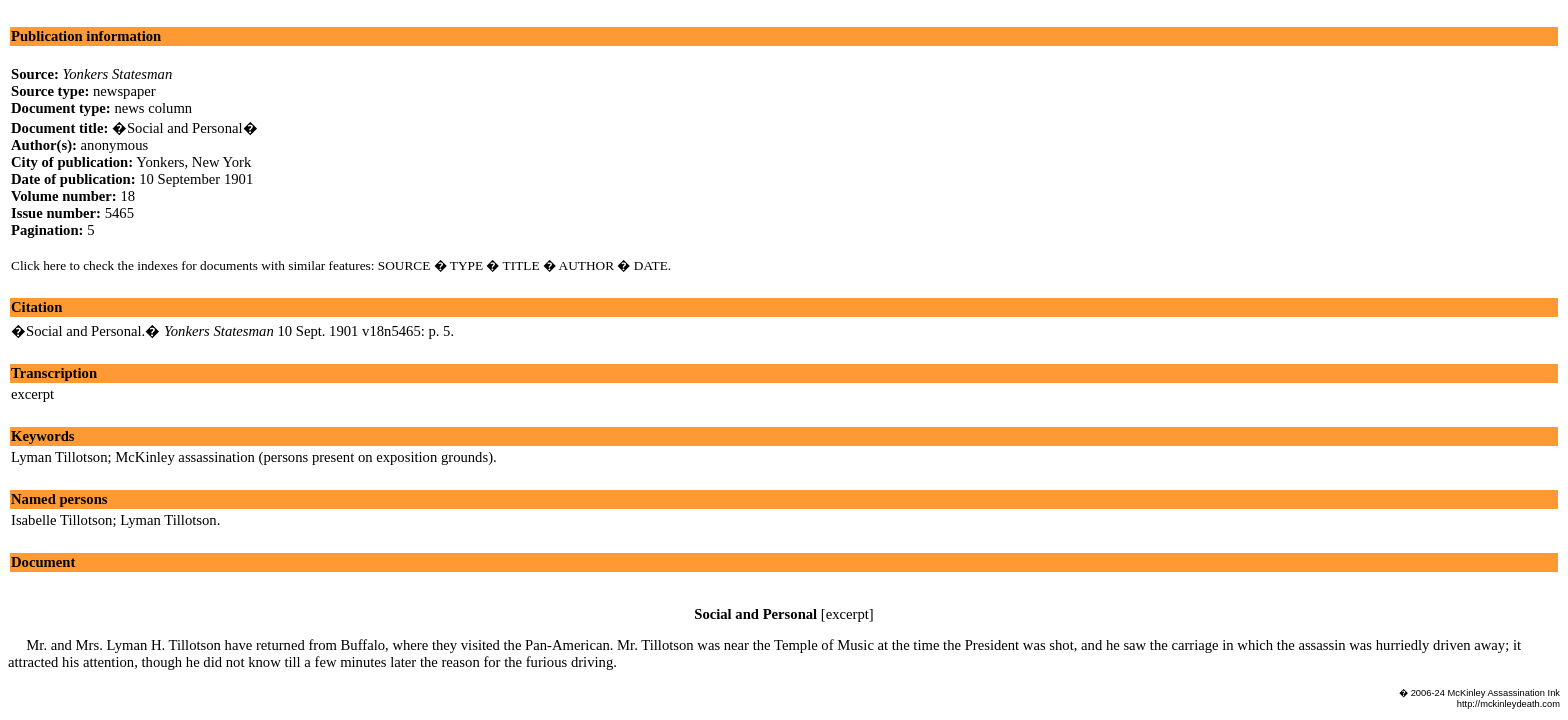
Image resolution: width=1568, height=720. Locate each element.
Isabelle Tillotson (61, 520)
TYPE (466, 265)
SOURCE (404, 265)
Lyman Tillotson (59, 457)
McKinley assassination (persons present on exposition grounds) (304, 457)
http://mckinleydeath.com (1508, 704)
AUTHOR (587, 265)
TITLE (521, 265)
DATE (651, 265)
